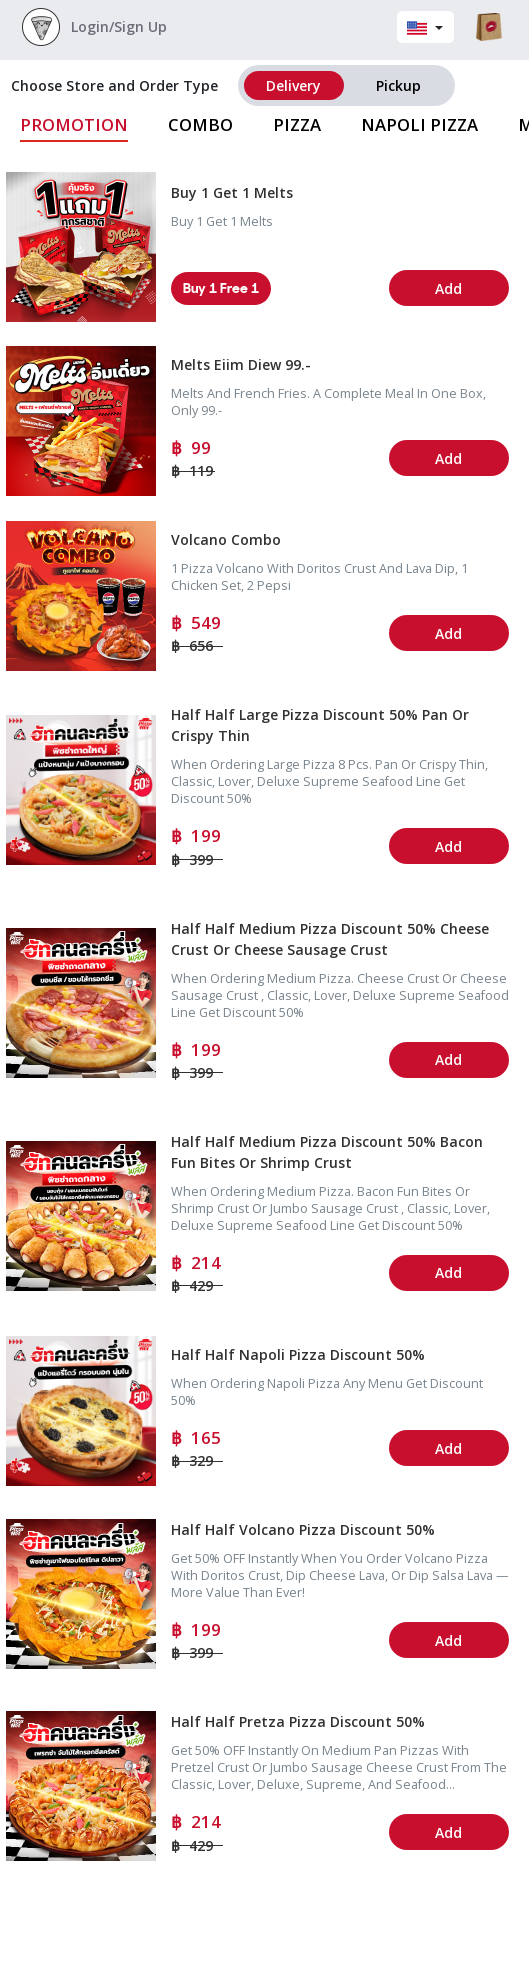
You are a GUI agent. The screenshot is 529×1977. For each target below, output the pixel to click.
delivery (293, 85)
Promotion (74, 124)
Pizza (297, 124)
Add (448, 288)
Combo (200, 124)
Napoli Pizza (419, 124)
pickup (398, 85)
